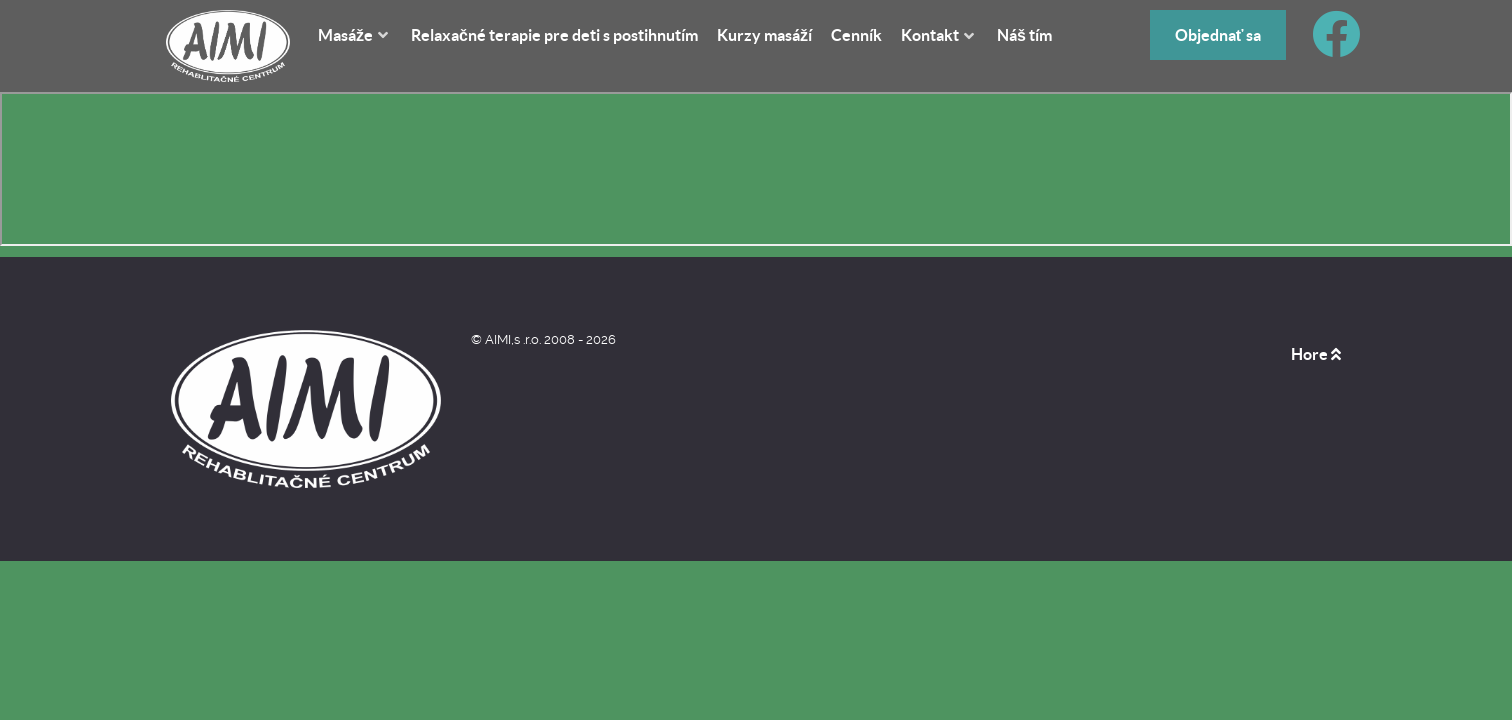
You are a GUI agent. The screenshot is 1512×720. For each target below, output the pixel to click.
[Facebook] (1336, 46)
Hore (1316, 354)
